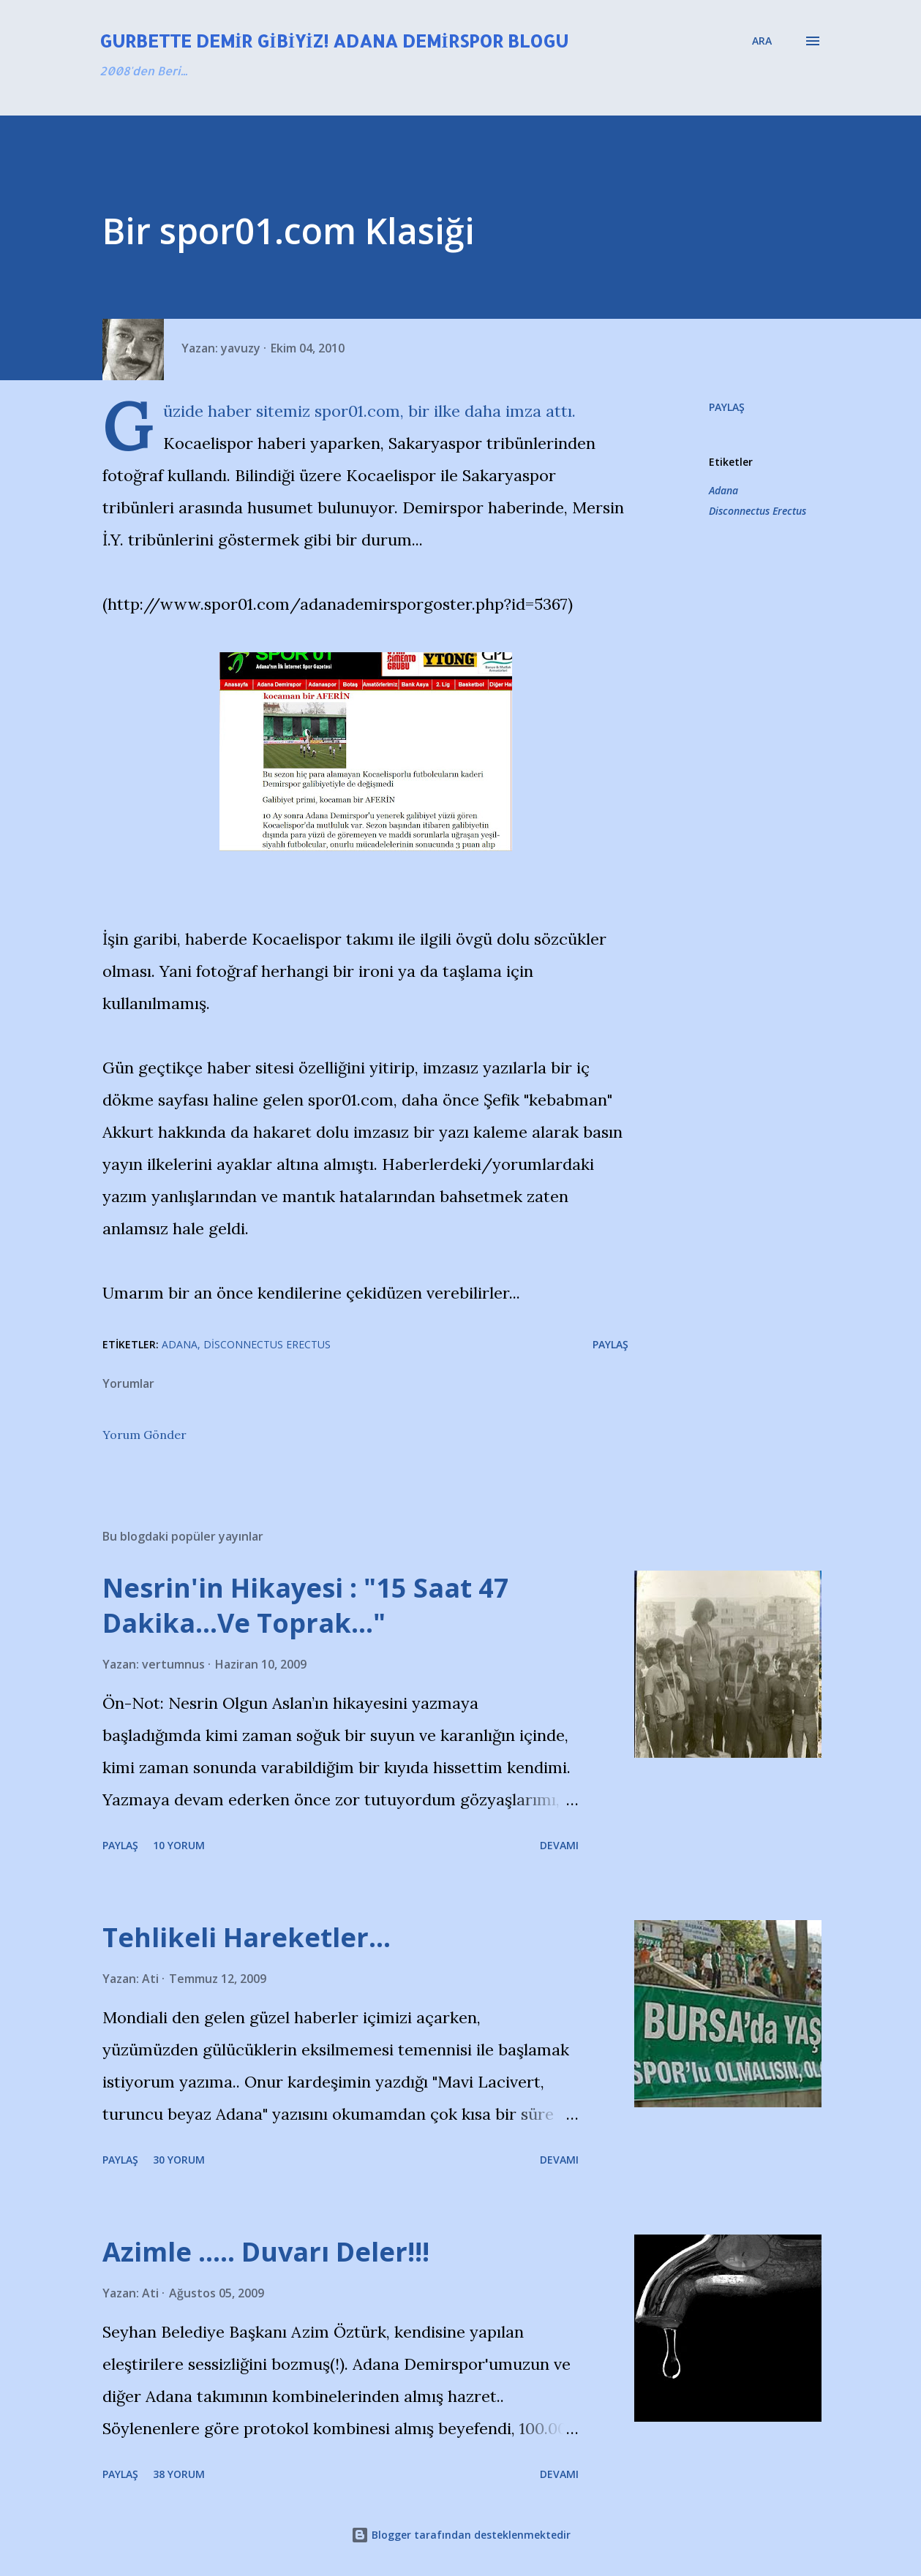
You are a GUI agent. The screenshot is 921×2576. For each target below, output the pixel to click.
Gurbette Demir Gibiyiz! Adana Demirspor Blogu (333, 40)
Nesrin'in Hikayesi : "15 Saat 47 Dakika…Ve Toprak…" (305, 1605)
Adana (723, 490)
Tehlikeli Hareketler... (246, 1937)
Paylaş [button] (727, 407)
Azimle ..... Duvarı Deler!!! (265, 2252)
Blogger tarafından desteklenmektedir (461, 2535)
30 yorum (179, 2160)
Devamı (559, 1845)
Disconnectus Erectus (757, 511)
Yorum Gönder (144, 1434)
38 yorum (179, 2474)
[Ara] (762, 41)
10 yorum (179, 1845)
